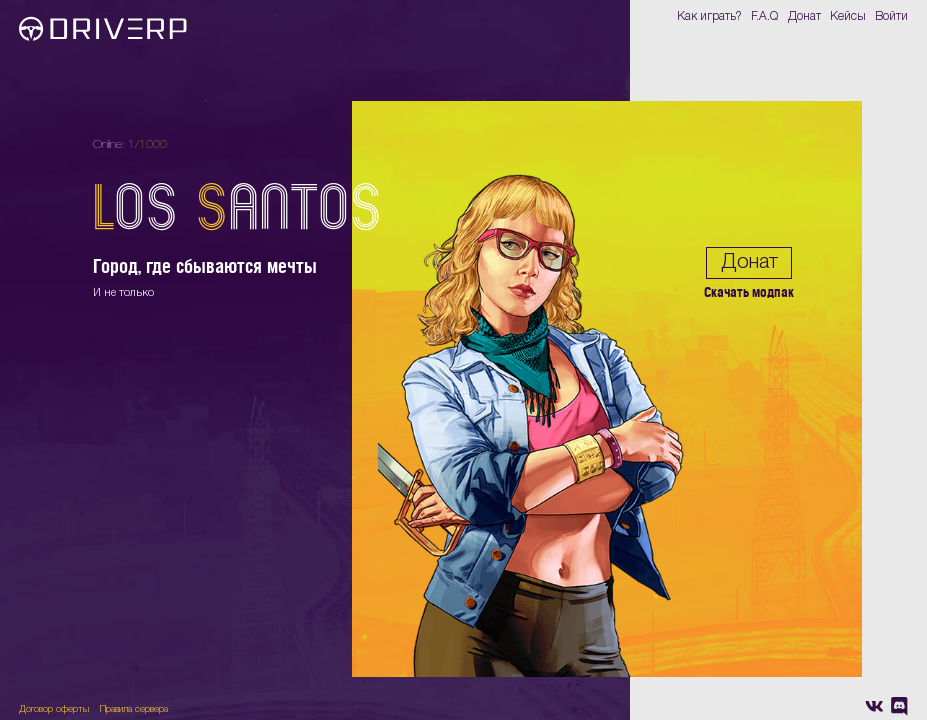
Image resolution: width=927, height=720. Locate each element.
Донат (804, 16)
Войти (891, 16)
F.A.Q (764, 16)
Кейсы (848, 16)
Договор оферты (54, 709)
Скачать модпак (749, 292)
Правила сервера (134, 709)
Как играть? (709, 16)
